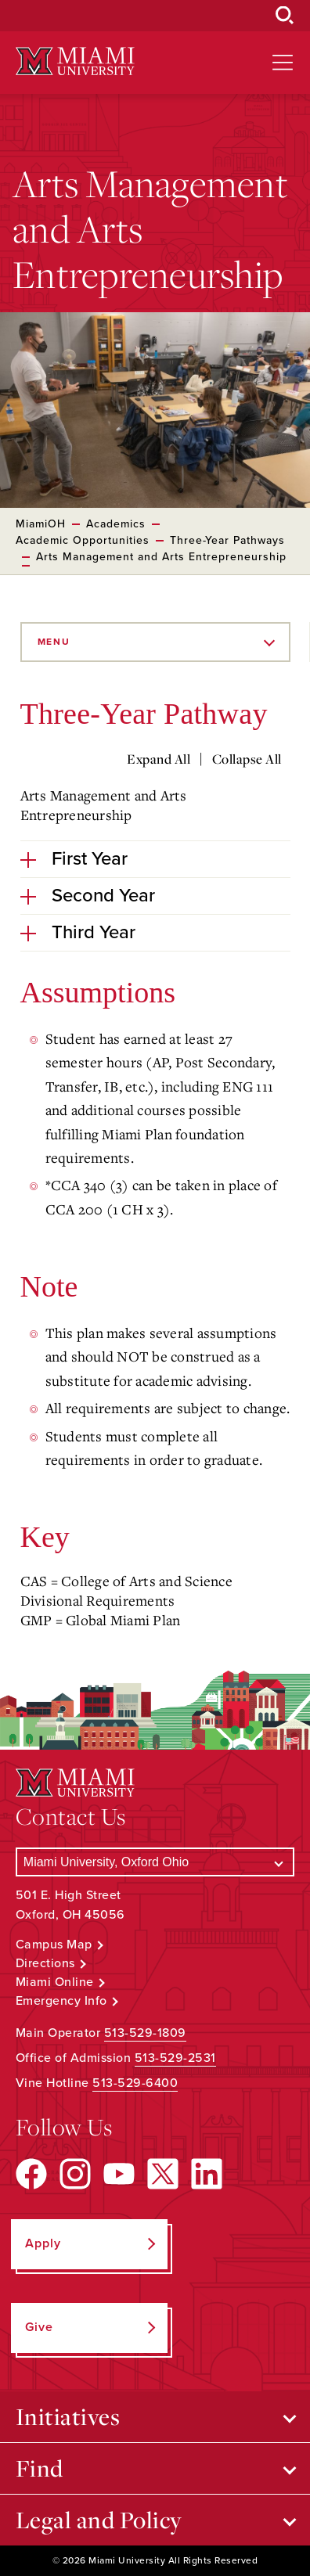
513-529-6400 (135, 2083)
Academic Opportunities (83, 540)
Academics (116, 524)
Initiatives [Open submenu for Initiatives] (68, 2416)
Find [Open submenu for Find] (39, 2468)
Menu (54, 641)
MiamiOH (41, 524)
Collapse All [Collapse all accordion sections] (247, 759)
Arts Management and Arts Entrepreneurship (161, 556)
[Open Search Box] (285, 15)
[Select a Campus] (155, 1861)
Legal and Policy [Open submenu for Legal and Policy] (99, 2519)
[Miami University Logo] (75, 61)
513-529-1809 (145, 2033)
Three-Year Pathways (227, 540)
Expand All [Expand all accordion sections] (158, 759)
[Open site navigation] (282, 62)
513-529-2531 (175, 2058)
